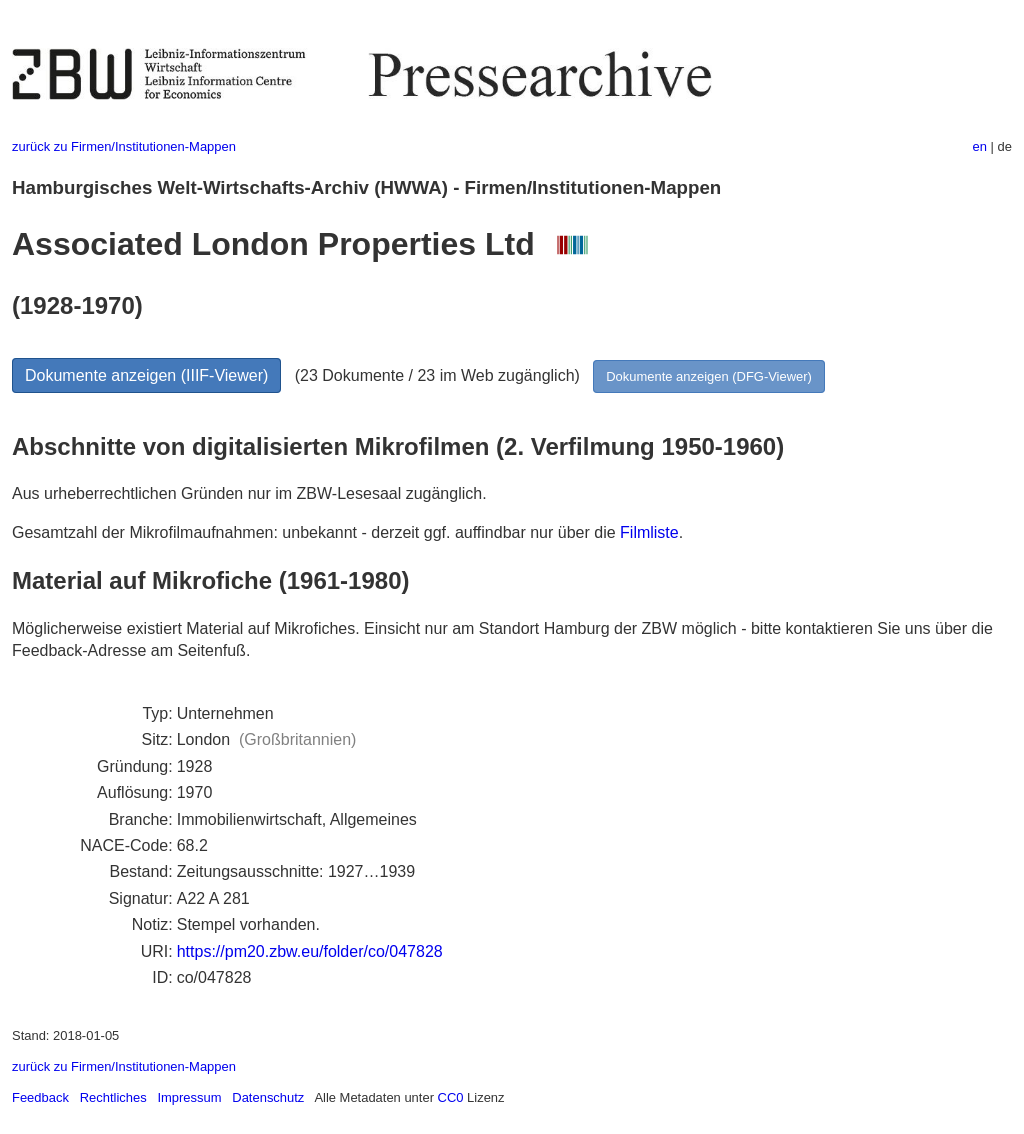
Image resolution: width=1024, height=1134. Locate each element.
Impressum (189, 1097)
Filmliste (649, 532)
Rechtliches (113, 1097)
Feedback (40, 1097)
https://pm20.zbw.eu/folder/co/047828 (310, 951)
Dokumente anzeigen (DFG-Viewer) (709, 376)
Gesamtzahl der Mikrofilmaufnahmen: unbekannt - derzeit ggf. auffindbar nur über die (316, 532)
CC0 (451, 1097)
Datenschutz (268, 1097)
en (980, 146)
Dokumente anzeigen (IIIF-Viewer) (146, 375)
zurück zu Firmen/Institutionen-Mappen (124, 146)
